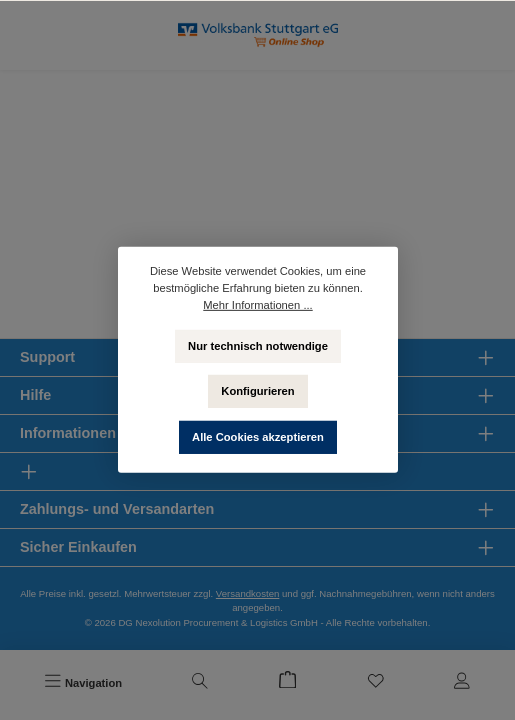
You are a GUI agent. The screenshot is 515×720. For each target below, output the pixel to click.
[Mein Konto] (462, 683)
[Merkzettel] (376, 683)
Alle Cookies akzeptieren (258, 437)
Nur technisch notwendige (258, 345)
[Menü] (83, 683)
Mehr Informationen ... (257, 305)
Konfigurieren (257, 391)
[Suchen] (200, 683)
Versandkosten (247, 593)
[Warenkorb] (288, 683)
